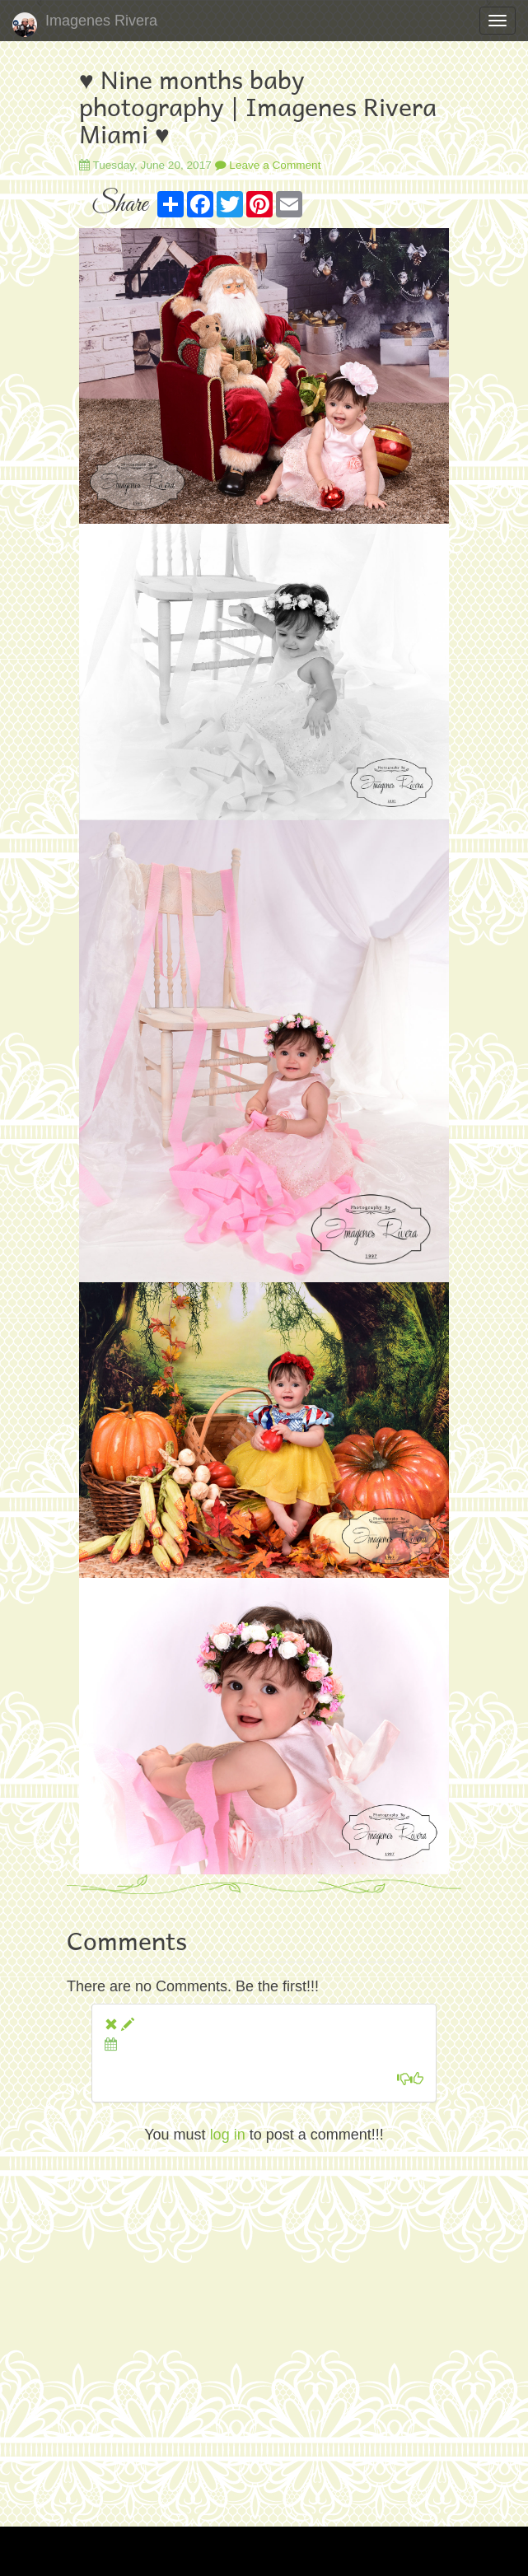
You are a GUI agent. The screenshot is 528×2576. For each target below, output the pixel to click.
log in (227, 2134)
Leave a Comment (268, 165)
